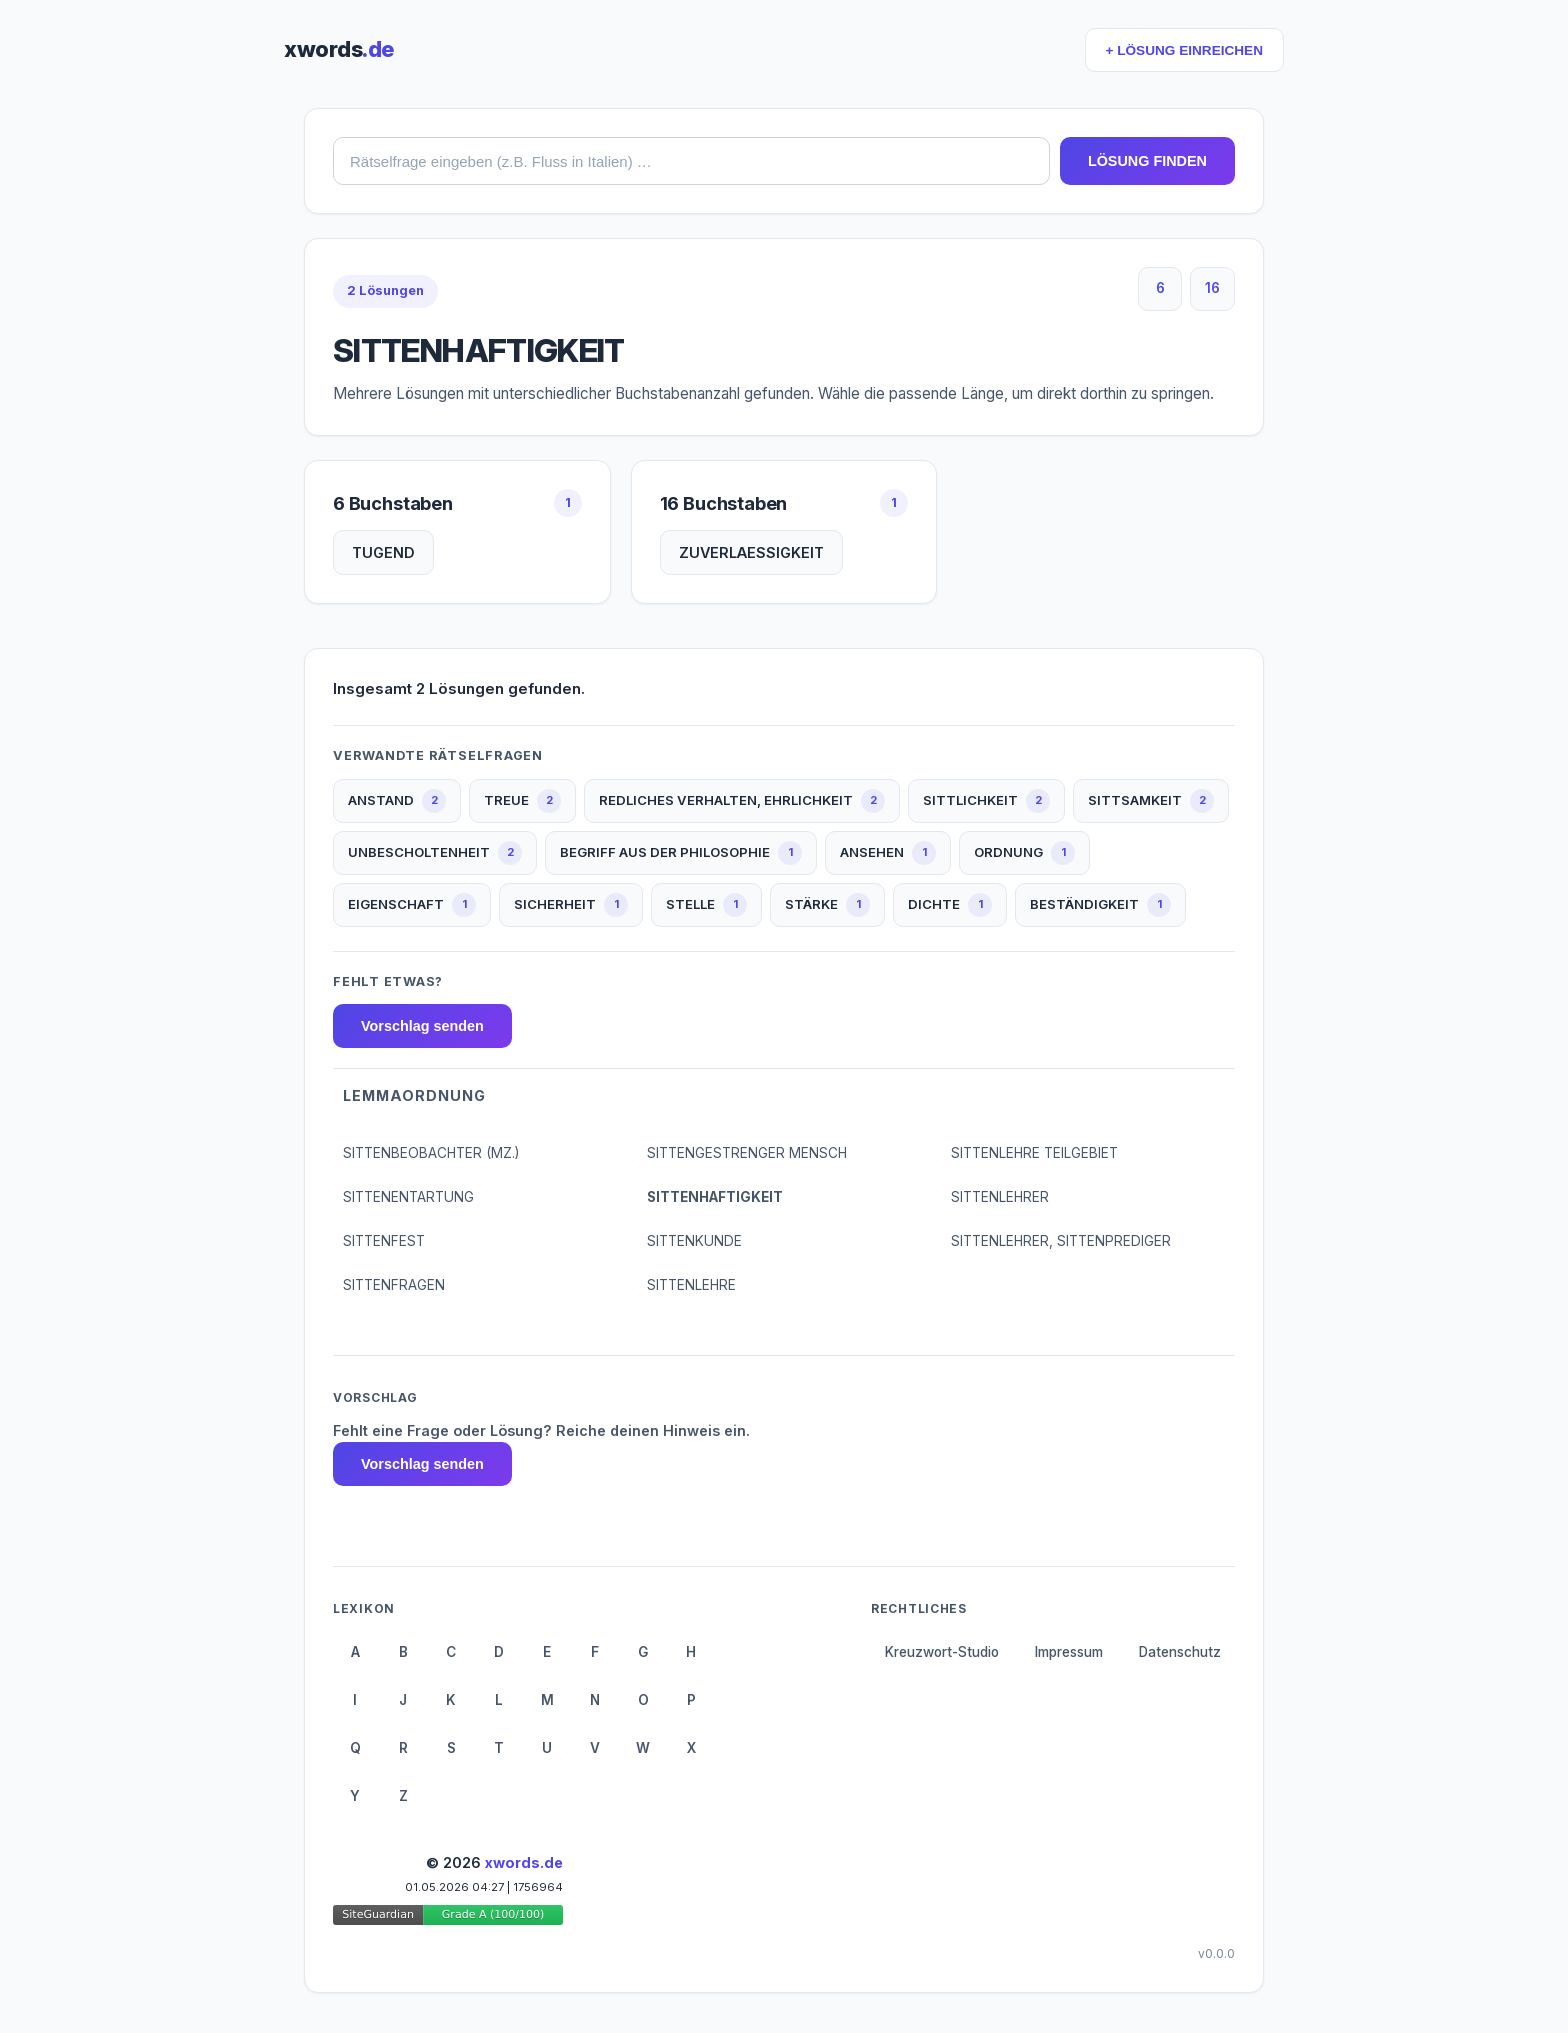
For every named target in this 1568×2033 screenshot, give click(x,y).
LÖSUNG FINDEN (1147, 161)
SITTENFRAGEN (394, 1285)
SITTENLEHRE (691, 1285)
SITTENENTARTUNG (408, 1197)
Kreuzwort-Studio (942, 1652)
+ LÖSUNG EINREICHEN (1184, 50)
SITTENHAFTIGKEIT (715, 1197)
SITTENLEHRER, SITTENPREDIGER (1061, 1241)
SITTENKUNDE (694, 1241)
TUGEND (383, 552)
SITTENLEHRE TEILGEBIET (1034, 1153)
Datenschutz (1180, 1652)
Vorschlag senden (422, 1026)
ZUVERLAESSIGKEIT (751, 552)
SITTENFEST (384, 1241)
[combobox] (691, 161)
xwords (339, 49)
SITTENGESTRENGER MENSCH (747, 1153)
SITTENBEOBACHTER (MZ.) (431, 1153)
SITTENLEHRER (1000, 1197)
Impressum (1069, 1652)
